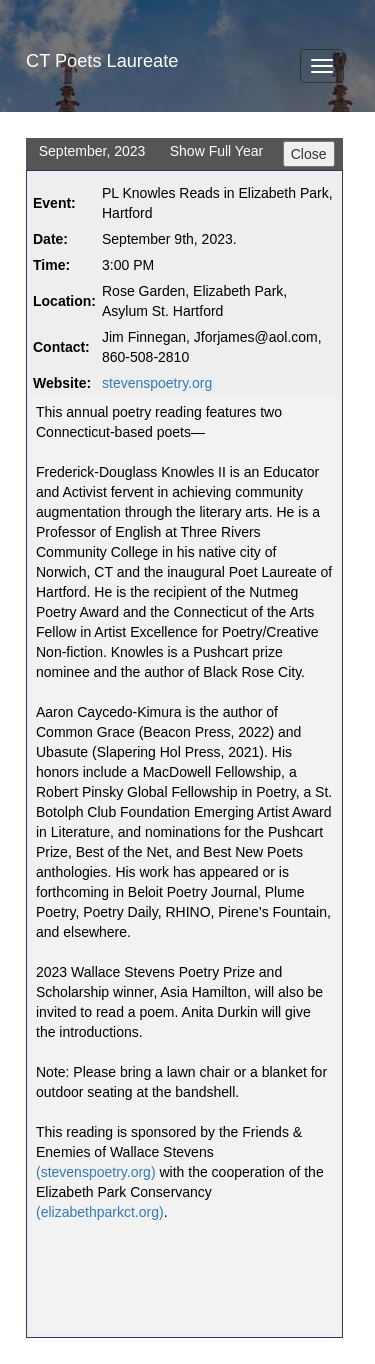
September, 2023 (92, 151)
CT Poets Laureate (102, 61)
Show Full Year (216, 151)
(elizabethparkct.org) (100, 1212)
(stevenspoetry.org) (96, 1172)
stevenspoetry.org (157, 383)
